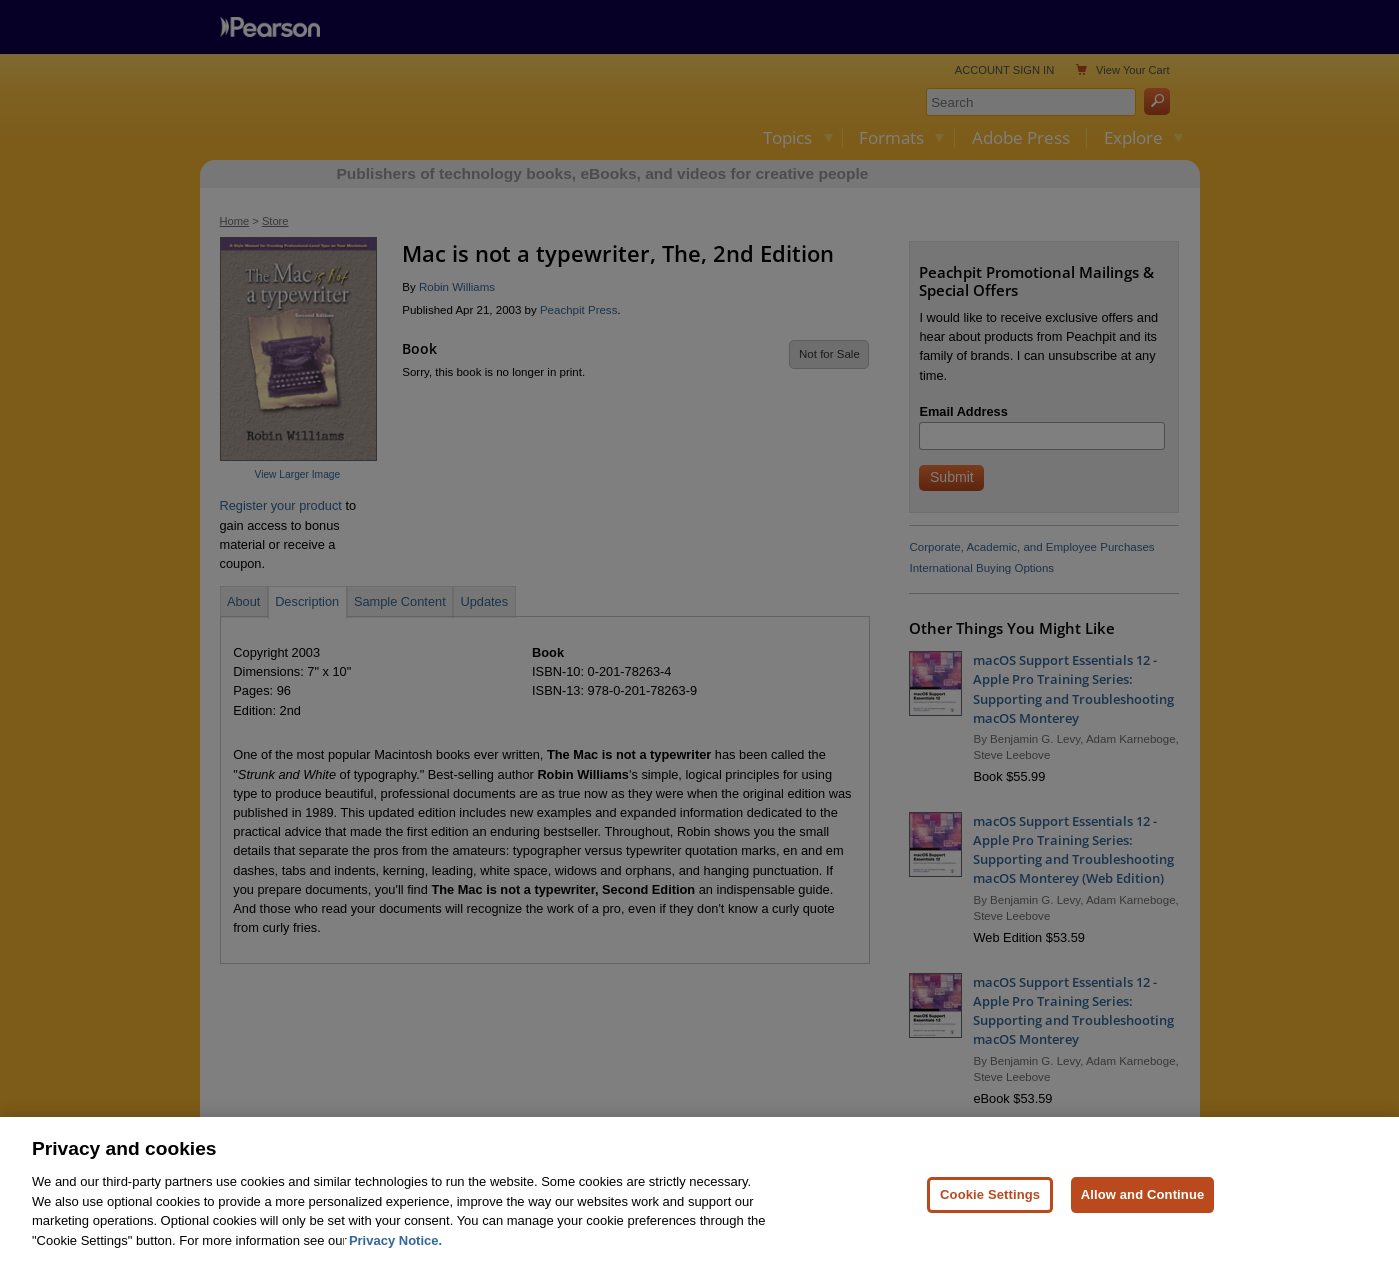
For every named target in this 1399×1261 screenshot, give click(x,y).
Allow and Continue (1143, 1206)
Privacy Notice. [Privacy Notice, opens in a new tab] (395, 1252)
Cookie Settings (990, 1206)
